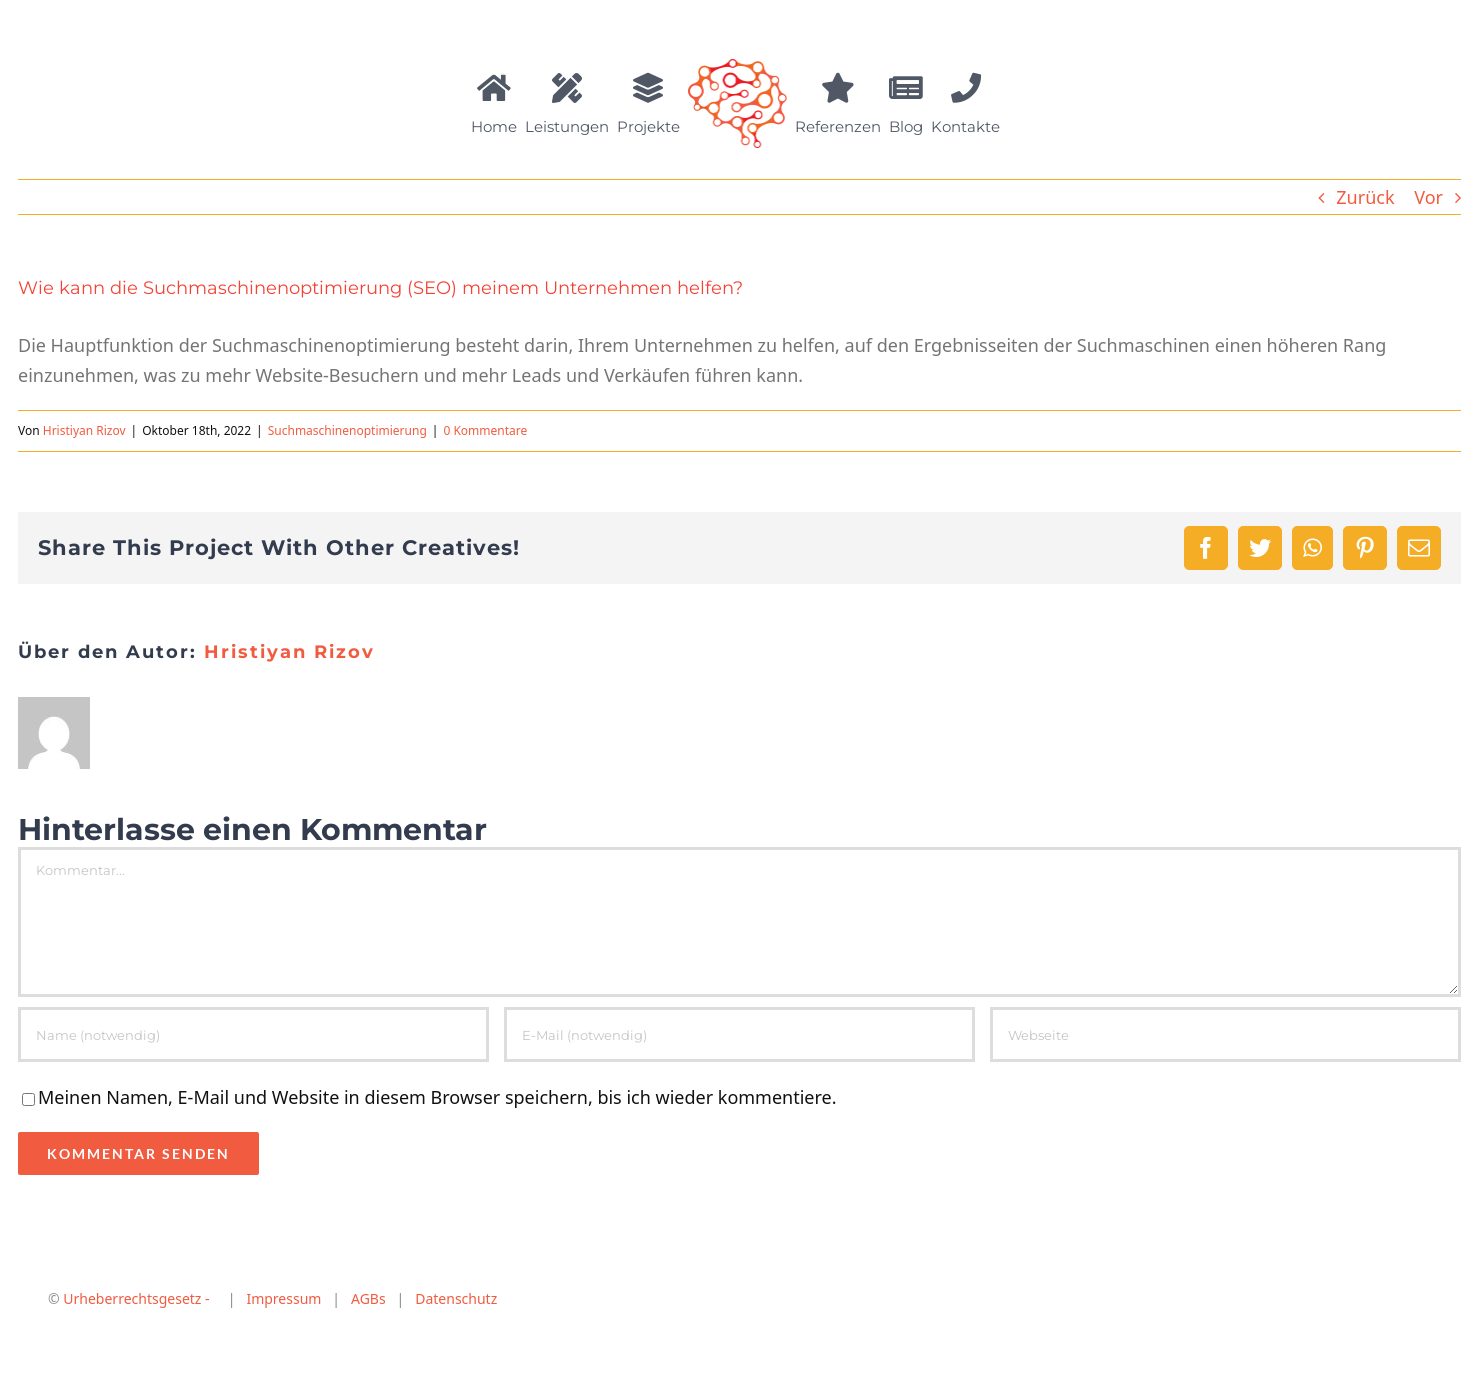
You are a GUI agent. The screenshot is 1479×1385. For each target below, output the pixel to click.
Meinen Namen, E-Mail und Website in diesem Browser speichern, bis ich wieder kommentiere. (437, 1097)
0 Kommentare (485, 430)
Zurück (1365, 197)
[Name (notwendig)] (253, 1034)
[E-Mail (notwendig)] (739, 1034)
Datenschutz (456, 1298)
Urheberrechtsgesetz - (137, 1298)
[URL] (1225, 1034)
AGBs (368, 1298)
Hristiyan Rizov (84, 430)
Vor (1428, 197)
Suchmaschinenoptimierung (347, 430)
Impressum (279, 1298)
